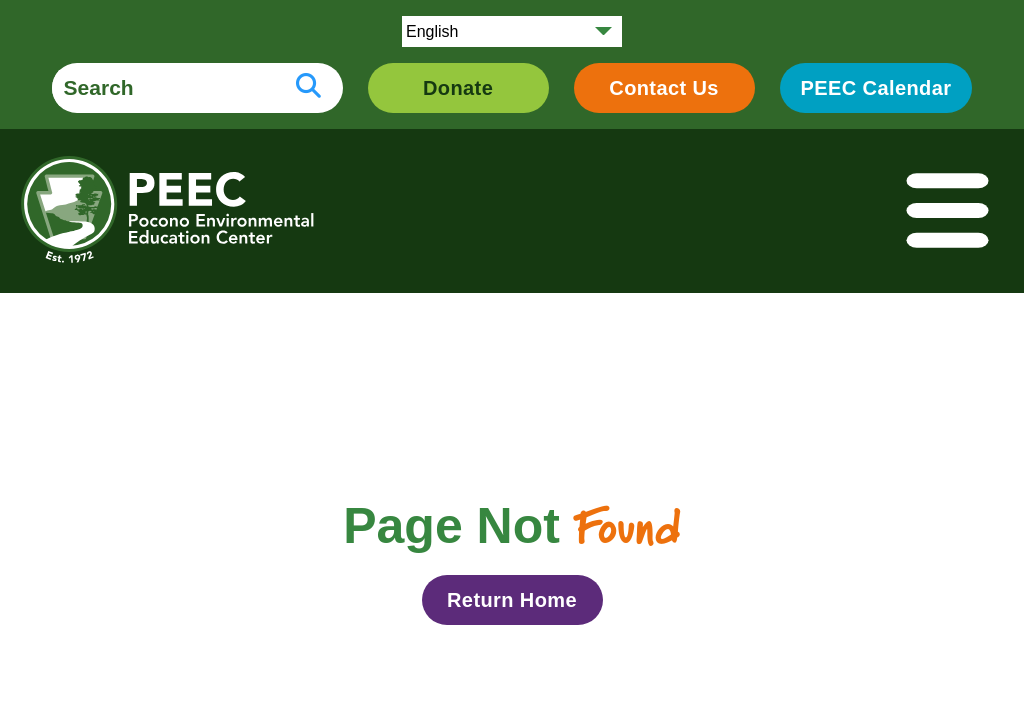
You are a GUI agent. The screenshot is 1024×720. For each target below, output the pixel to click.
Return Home (512, 600)
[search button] (308, 88)
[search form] (163, 88)
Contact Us (664, 88)
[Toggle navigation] (949, 211)
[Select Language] (512, 31)
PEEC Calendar (876, 88)
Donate (458, 88)
